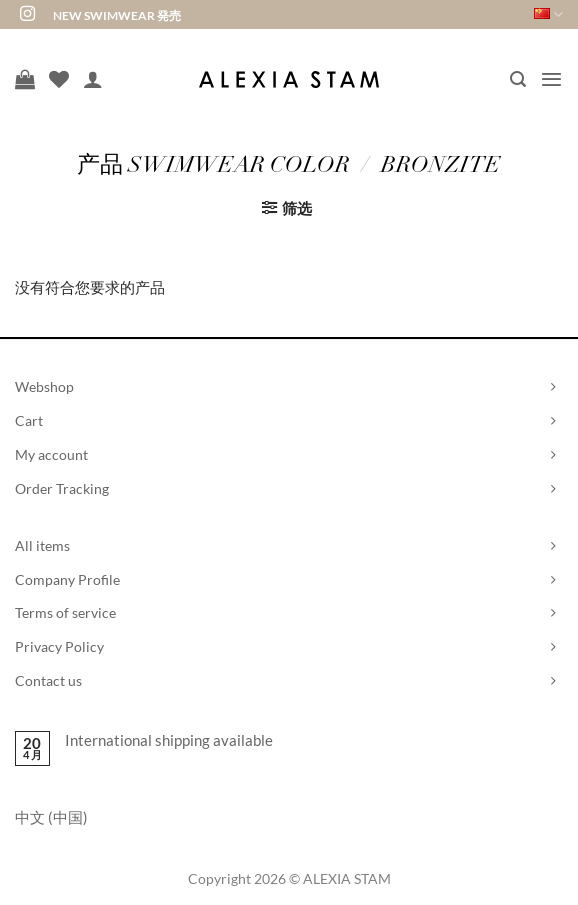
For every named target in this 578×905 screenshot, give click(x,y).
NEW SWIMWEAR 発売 (117, 15)
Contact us (48, 680)
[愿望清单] (59, 79)
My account (51, 454)
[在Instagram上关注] (27, 14)
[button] (518, 79)
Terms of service (65, 612)
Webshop (44, 386)
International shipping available (169, 740)
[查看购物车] (25, 79)
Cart (29, 420)
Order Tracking (62, 488)
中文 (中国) (51, 817)
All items (42, 545)
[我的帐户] (93, 79)
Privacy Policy (59, 646)
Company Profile (67, 579)
